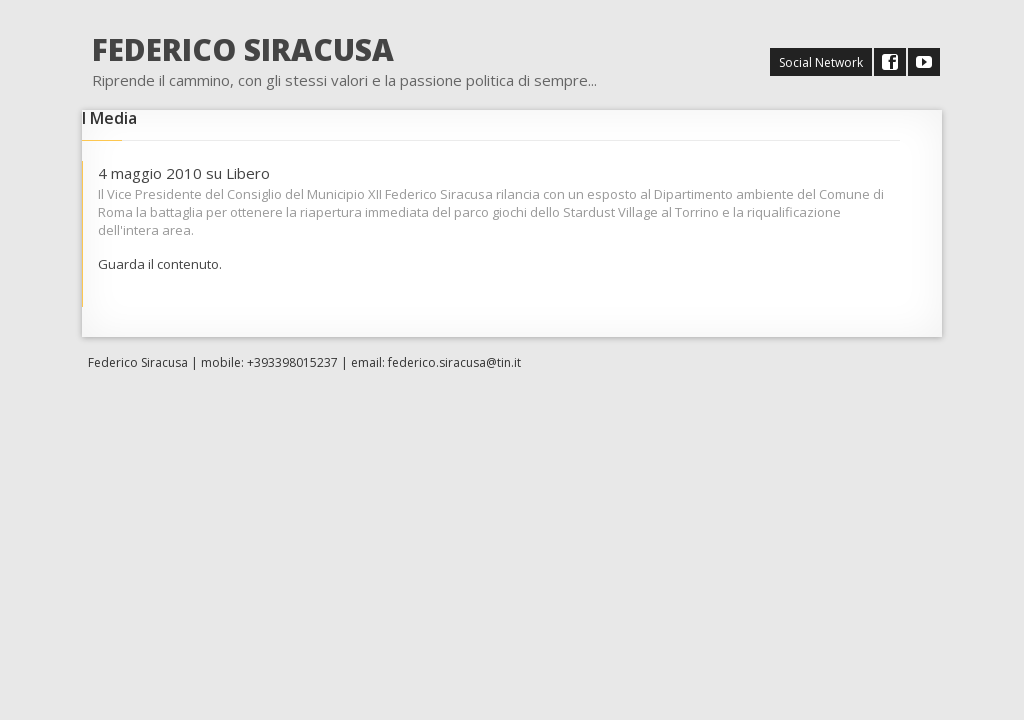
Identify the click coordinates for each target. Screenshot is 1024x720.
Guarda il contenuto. (160, 264)
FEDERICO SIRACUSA (243, 49)
